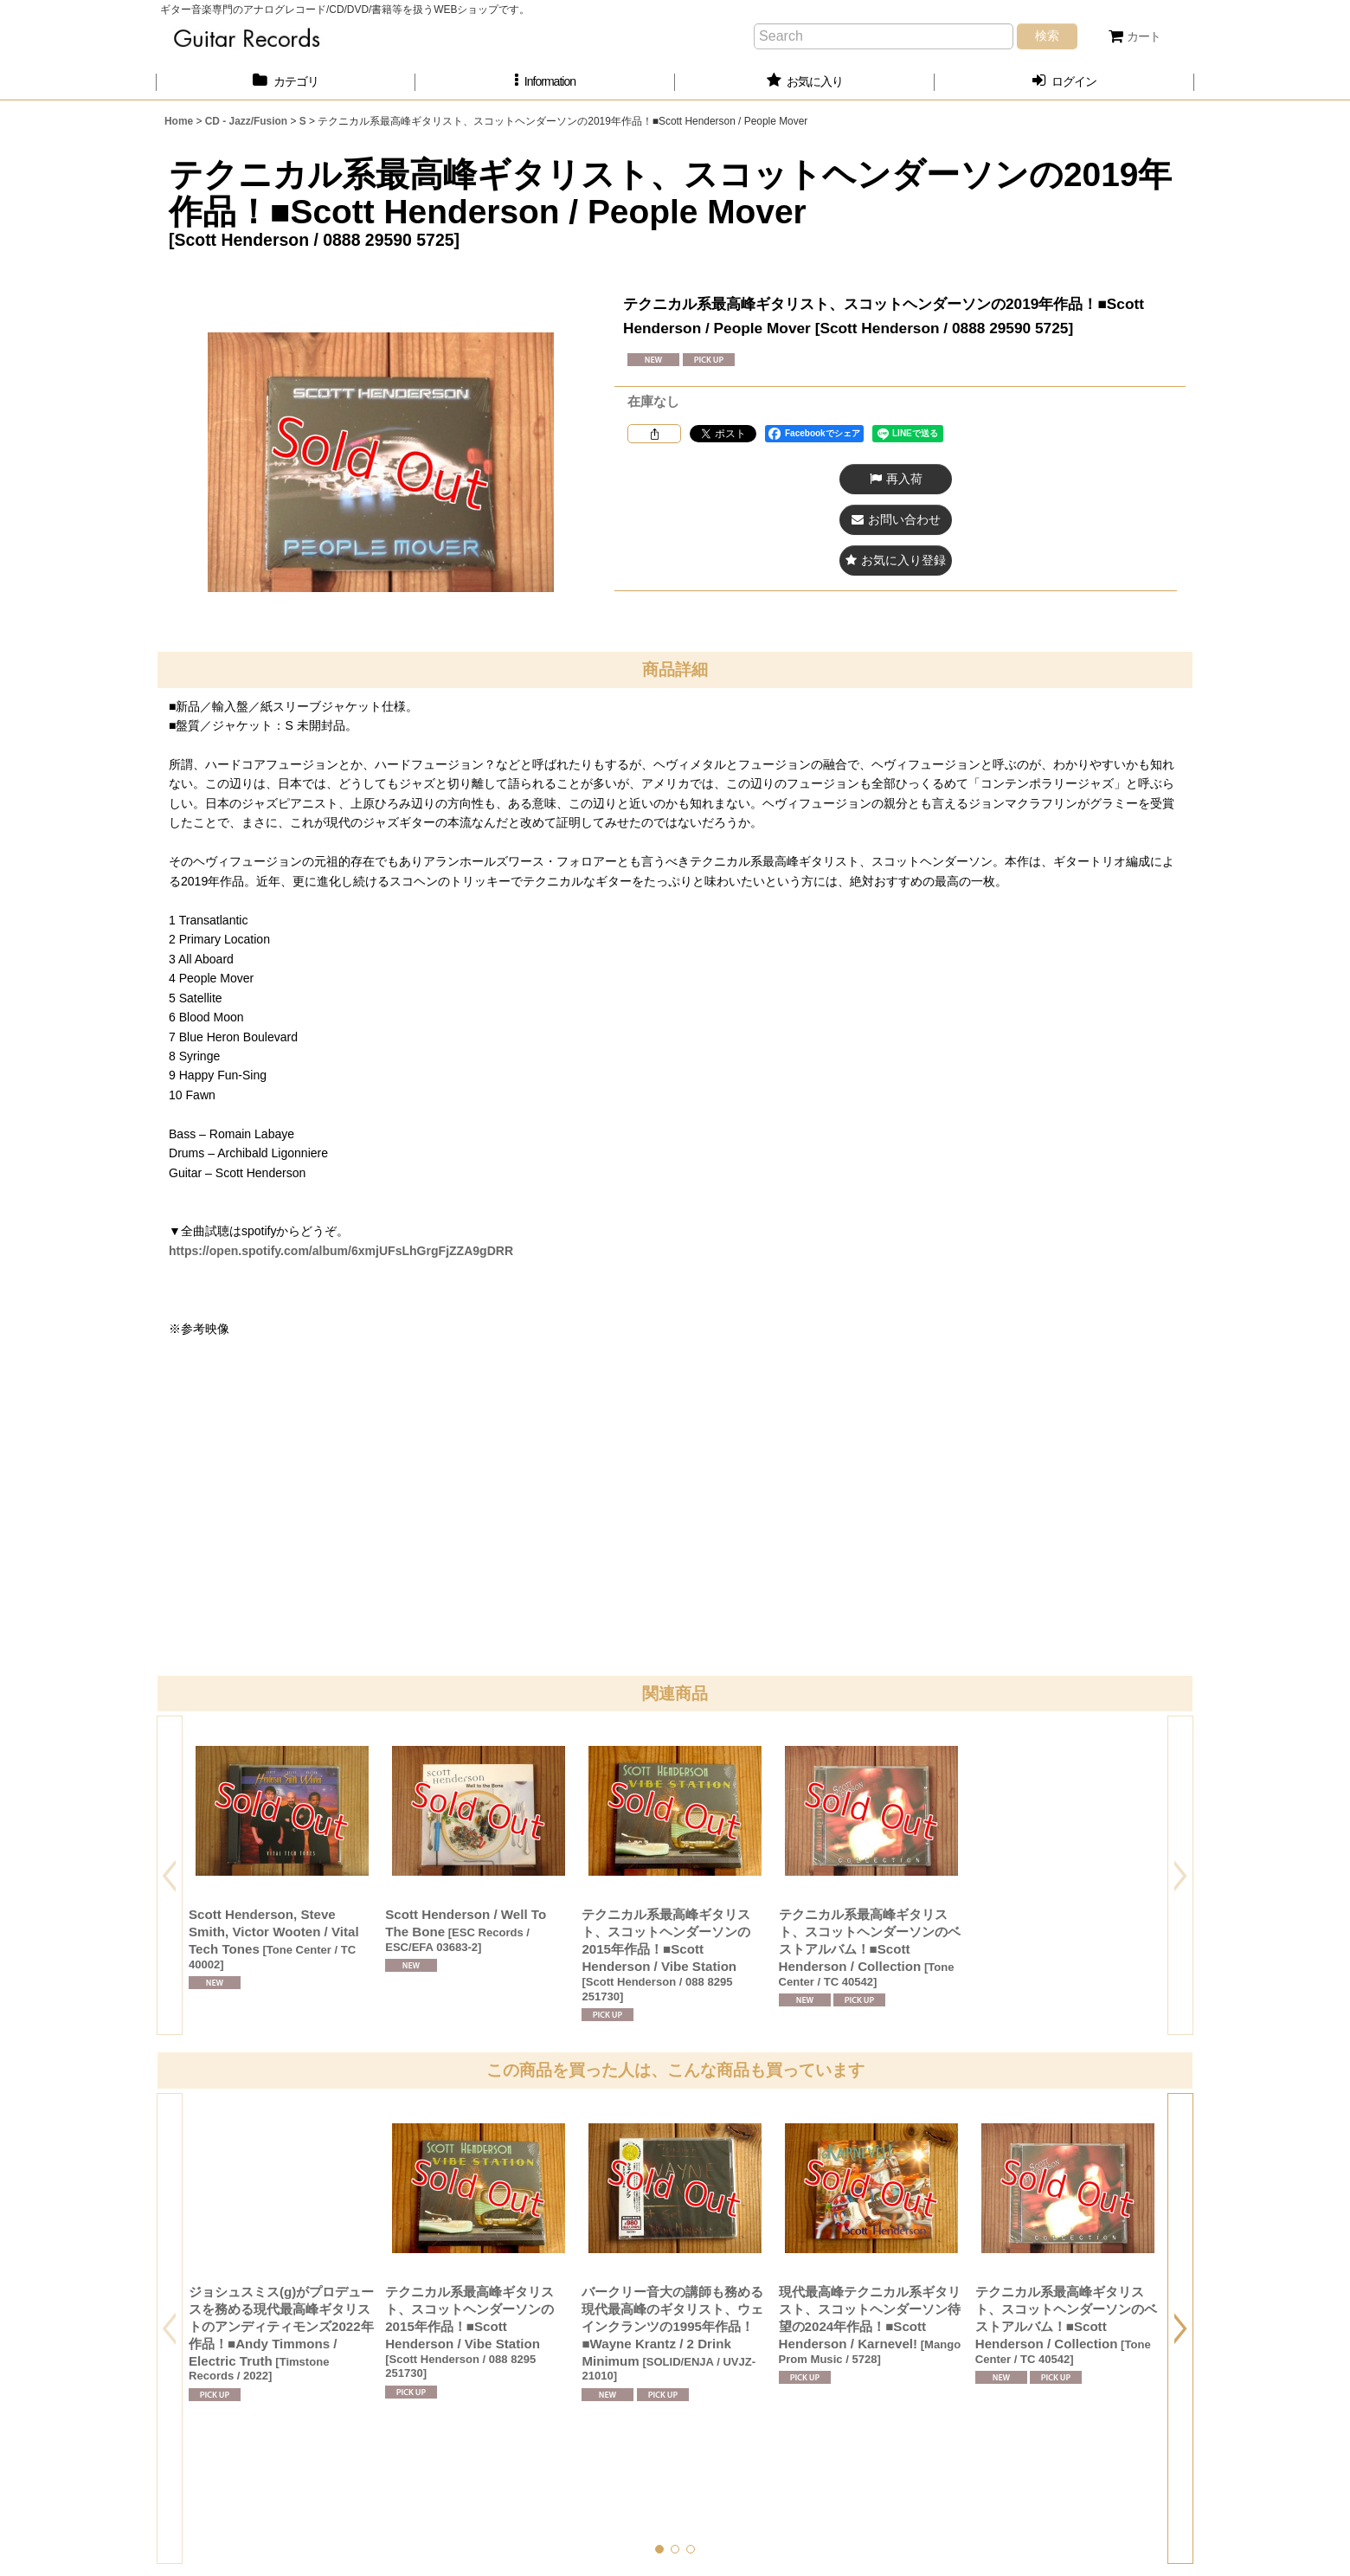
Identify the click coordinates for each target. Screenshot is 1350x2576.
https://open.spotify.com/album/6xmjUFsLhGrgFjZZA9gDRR (341, 1251)
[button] (545, 82)
